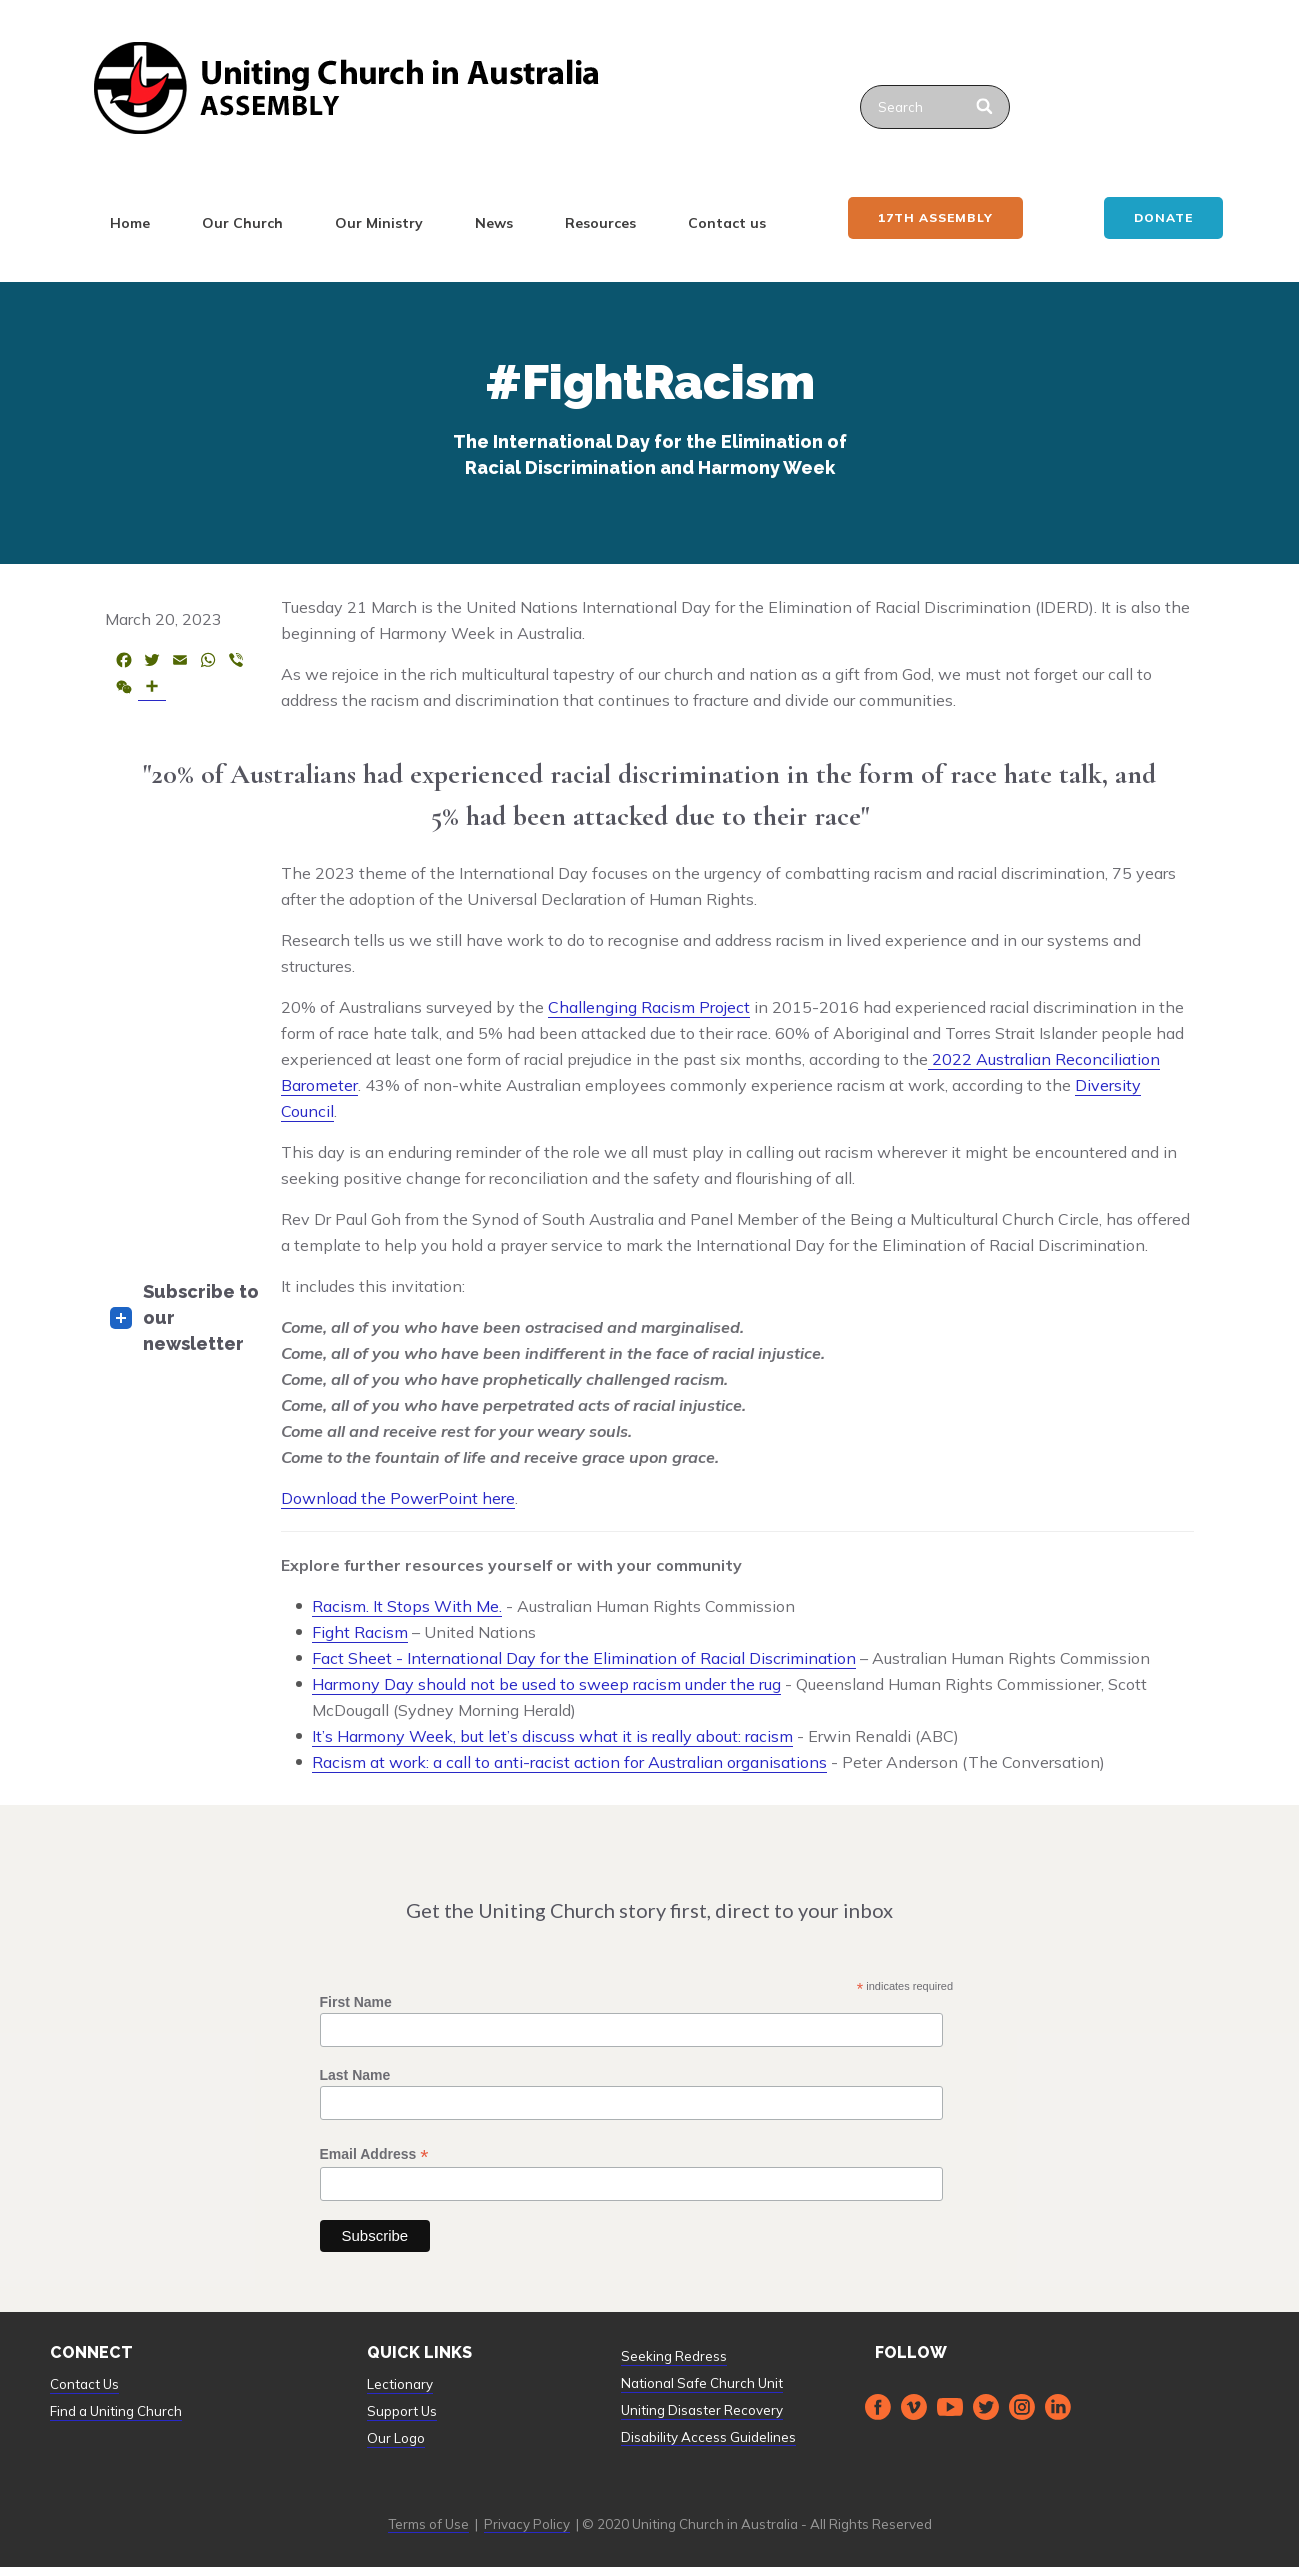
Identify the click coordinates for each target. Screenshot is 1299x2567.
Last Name (355, 2075)
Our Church (242, 223)
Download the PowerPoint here (398, 1498)
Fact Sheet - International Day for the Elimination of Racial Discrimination (584, 1658)
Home (130, 223)
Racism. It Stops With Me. (407, 1606)
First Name (356, 2002)
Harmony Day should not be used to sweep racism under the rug (546, 1684)
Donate (1163, 217)
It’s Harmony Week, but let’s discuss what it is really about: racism (552, 1736)
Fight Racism (360, 1632)
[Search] (986, 107)
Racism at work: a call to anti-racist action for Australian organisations (569, 1762)
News (494, 223)
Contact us (727, 223)
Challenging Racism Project (649, 1007)
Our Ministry (379, 223)
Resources (600, 223)
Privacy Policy (527, 2524)
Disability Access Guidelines (708, 2437)
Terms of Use (428, 2524)
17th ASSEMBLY (935, 217)
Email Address (374, 2154)
